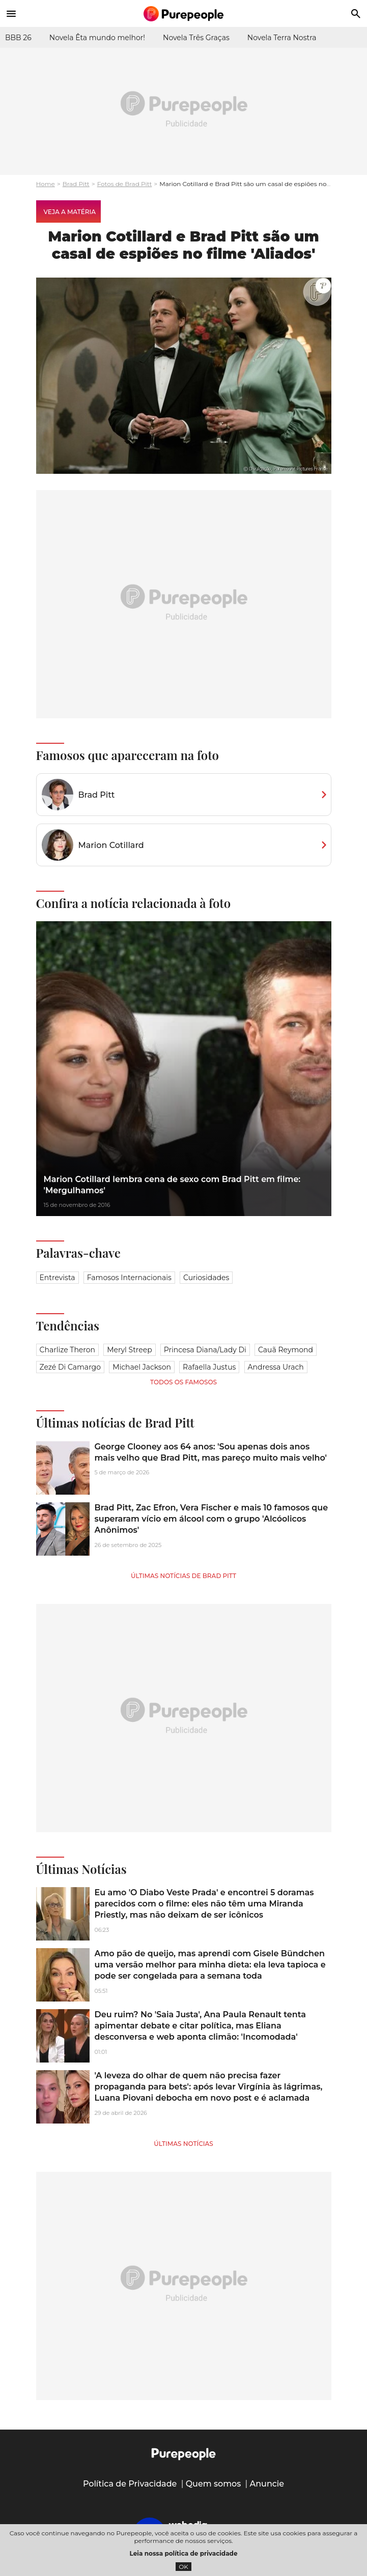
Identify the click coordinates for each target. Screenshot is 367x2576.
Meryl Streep (129, 1349)
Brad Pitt (76, 184)
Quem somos (213, 2484)
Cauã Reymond (285, 1349)
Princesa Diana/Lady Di (205, 1349)
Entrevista (57, 1277)
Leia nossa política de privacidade (184, 2553)
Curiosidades (206, 1277)
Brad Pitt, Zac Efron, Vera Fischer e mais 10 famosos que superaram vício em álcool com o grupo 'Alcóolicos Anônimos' (211, 1519)
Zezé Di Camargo (70, 1367)
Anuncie (267, 2484)
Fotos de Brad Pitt (124, 184)
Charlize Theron (67, 1349)
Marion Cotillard (111, 845)
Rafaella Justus (209, 1367)
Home (45, 184)
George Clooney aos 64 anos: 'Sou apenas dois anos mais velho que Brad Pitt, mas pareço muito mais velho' (211, 1452)
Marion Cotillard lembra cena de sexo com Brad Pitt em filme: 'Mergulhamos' (172, 1184)
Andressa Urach (276, 1367)
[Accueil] (184, 13)
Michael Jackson (141, 1367)
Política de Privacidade (130, 2484)
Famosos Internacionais (129, 1277)
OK (183, 2566)
